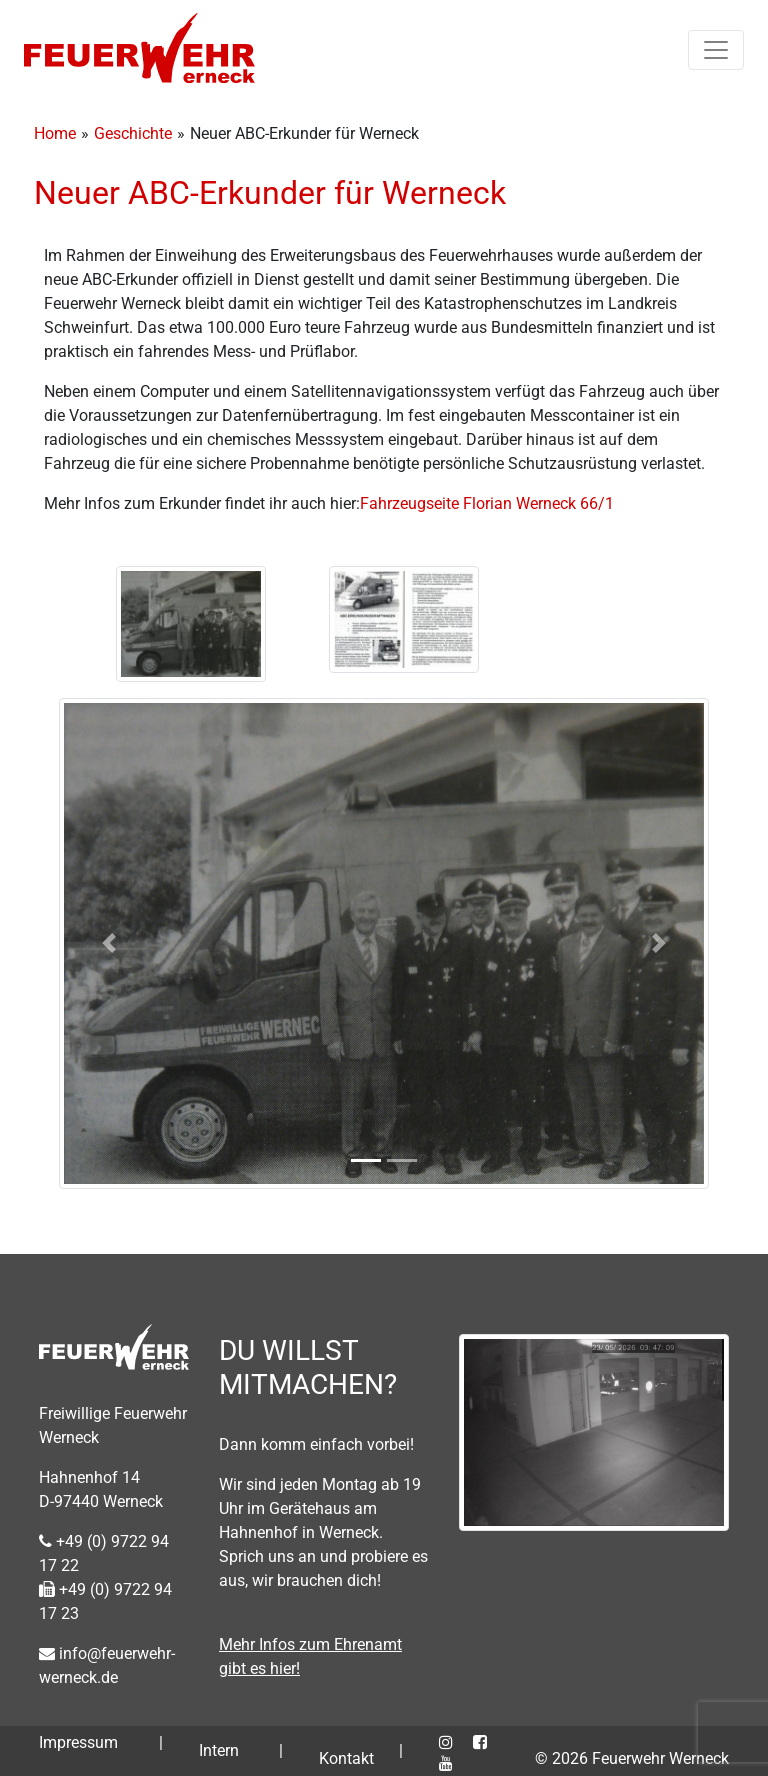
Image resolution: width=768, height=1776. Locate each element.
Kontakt (346, 1758)
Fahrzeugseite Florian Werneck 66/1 (487, 503)
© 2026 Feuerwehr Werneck (632, 1758)
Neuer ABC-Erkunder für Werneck (270, 193)
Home (55, 133)
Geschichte (133, 133)
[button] (108, 943)
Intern (219, 1750)
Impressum (78, 1742)
